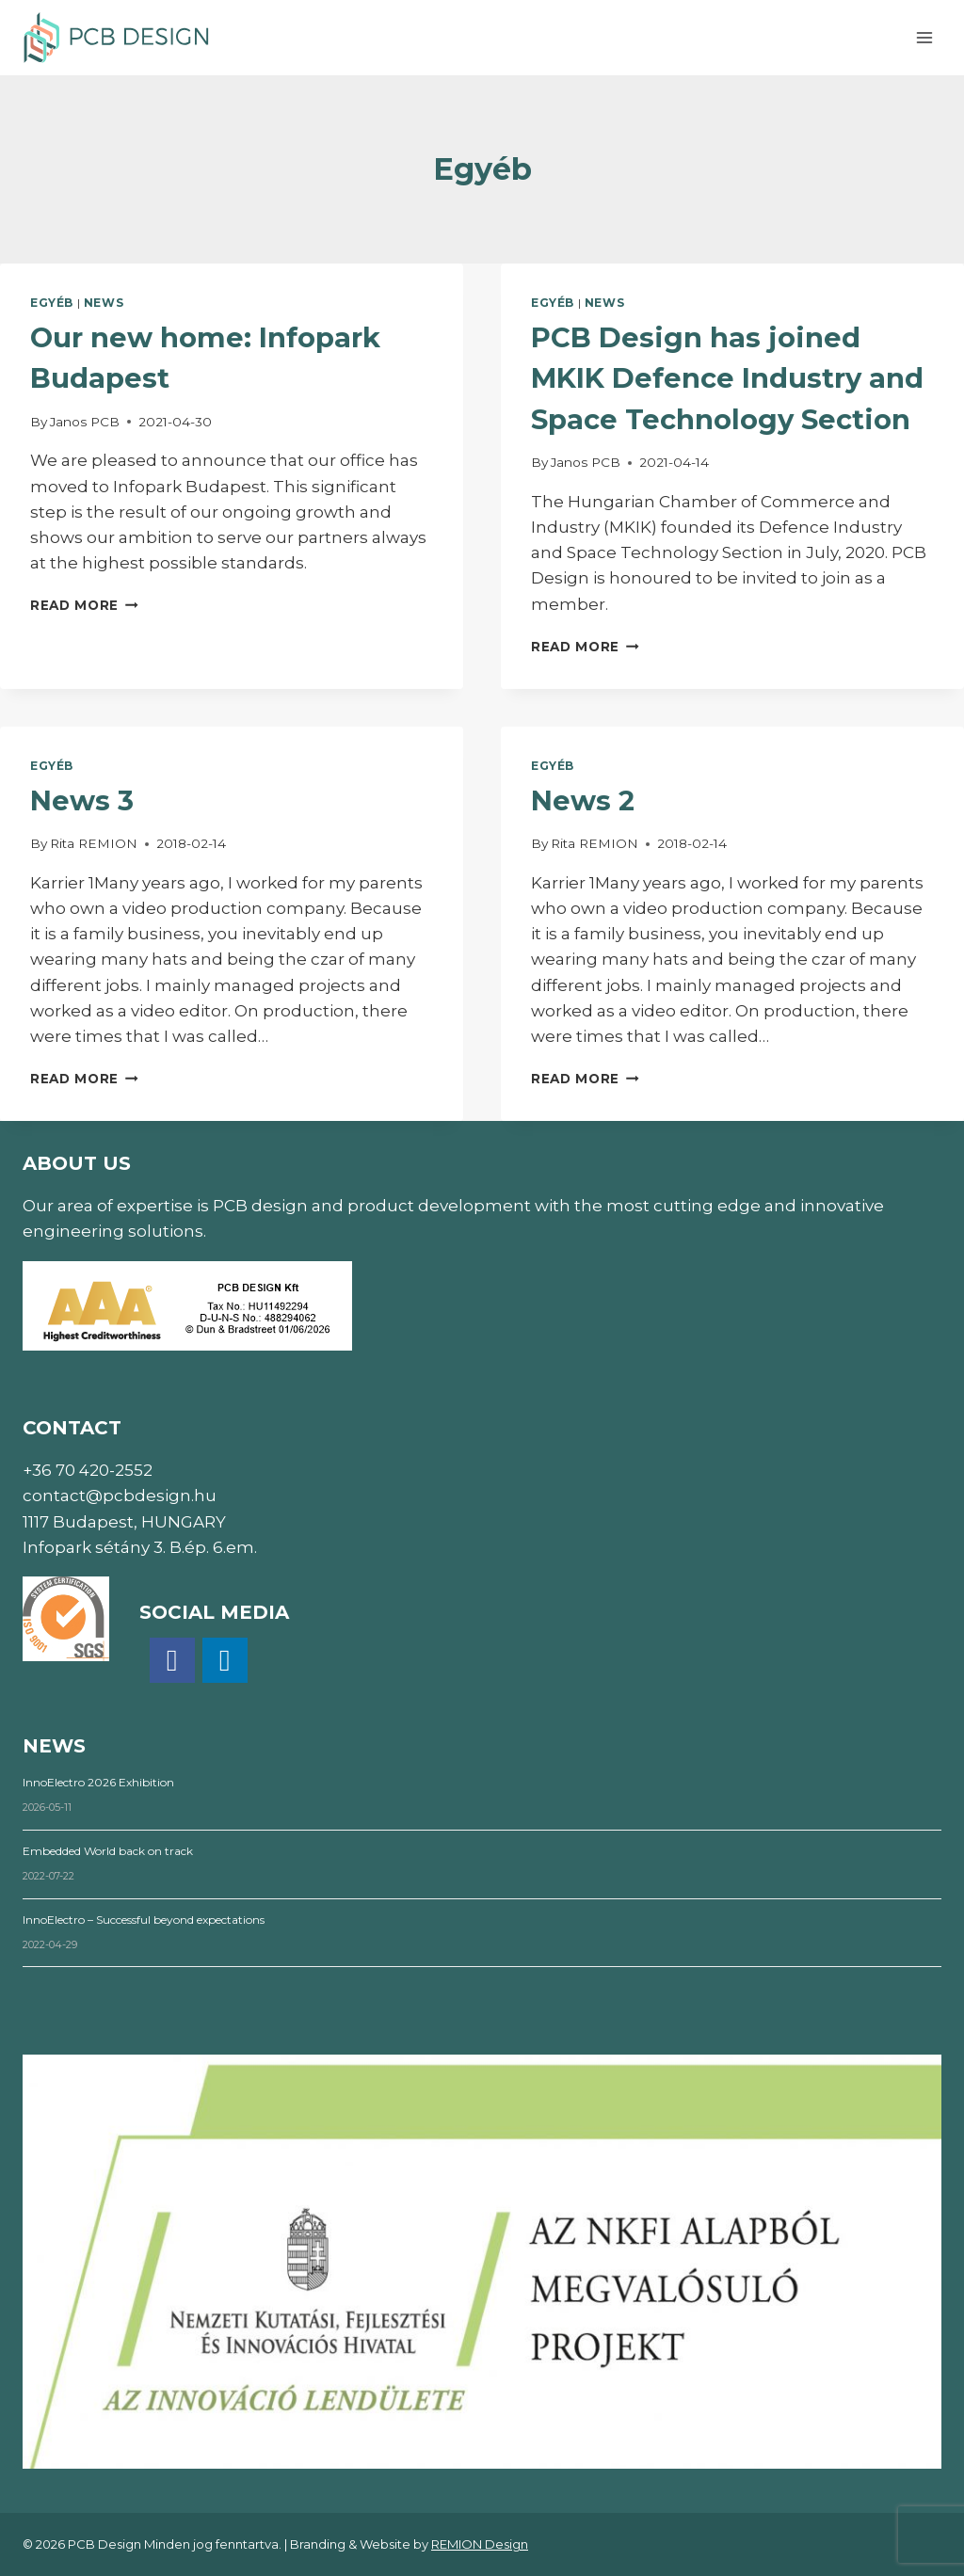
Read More (84, 605)
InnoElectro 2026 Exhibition (98, 1782)
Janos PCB (85, 421)
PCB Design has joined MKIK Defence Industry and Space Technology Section (727, 378)
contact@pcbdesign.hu (120, 1495)
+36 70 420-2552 (88, 1470)
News (103, 303)
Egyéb (51, 303)
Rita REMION (93, 843)
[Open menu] (924, 37)
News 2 (583, 800)
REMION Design (479, 2544)
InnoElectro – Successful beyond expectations (144, 1919)
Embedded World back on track (108, 1851)
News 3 (82, 800)
